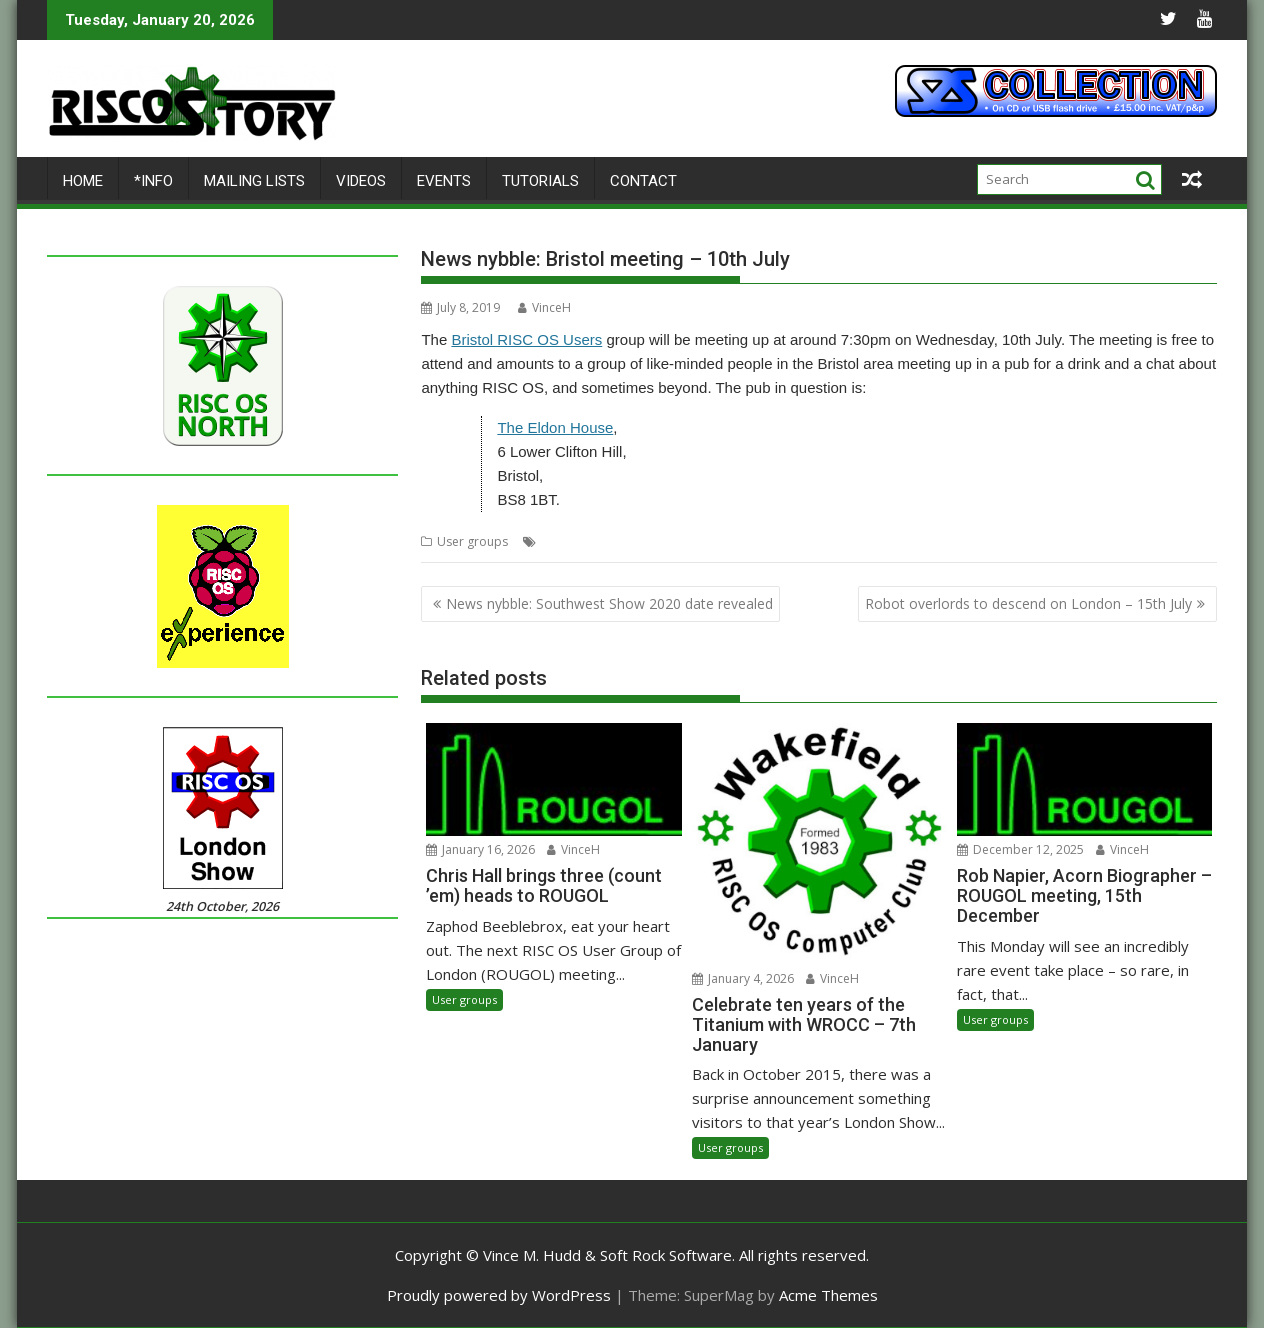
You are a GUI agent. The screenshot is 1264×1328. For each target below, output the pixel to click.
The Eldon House (555, 427)
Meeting (640, 541)
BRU (598, 541)
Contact (643, 181)
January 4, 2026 (743, 978)
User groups (472, 541)
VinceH (544, 307)
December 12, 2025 (1020, 849)
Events (444, 181)
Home (83, 181)
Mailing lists (254, 181)
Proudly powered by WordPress (499, 1295)
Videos (361, 181)
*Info (153, 181)
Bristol (559, 541)
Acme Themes (828, 1295)
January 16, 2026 (480, 849)
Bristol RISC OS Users (526, 339)
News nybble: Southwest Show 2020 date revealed (609, 603)
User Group (704, 541)
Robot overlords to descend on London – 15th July (1028, 603)
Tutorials (540, 181)
